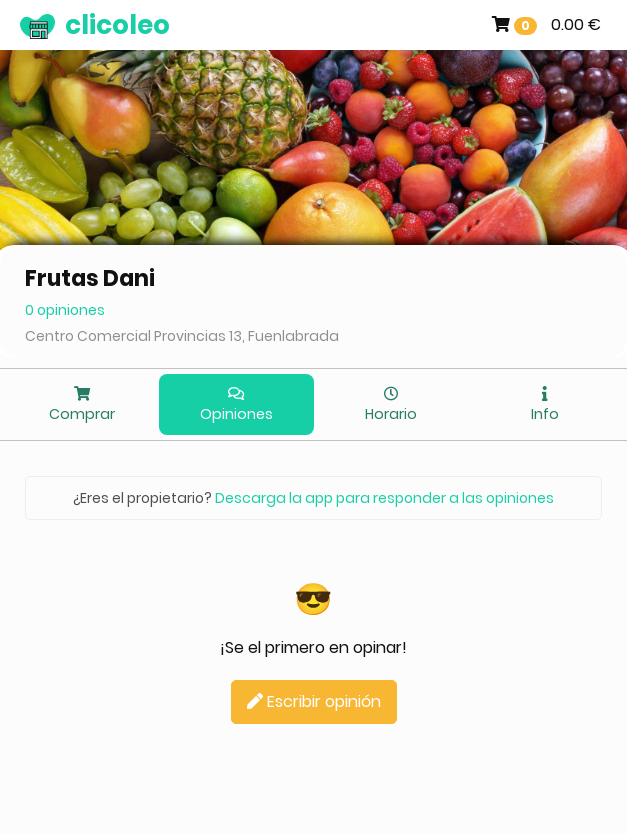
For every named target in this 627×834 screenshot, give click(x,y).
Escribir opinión (314, 701)
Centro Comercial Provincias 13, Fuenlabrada (182, 336)
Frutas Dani (90, 278)
